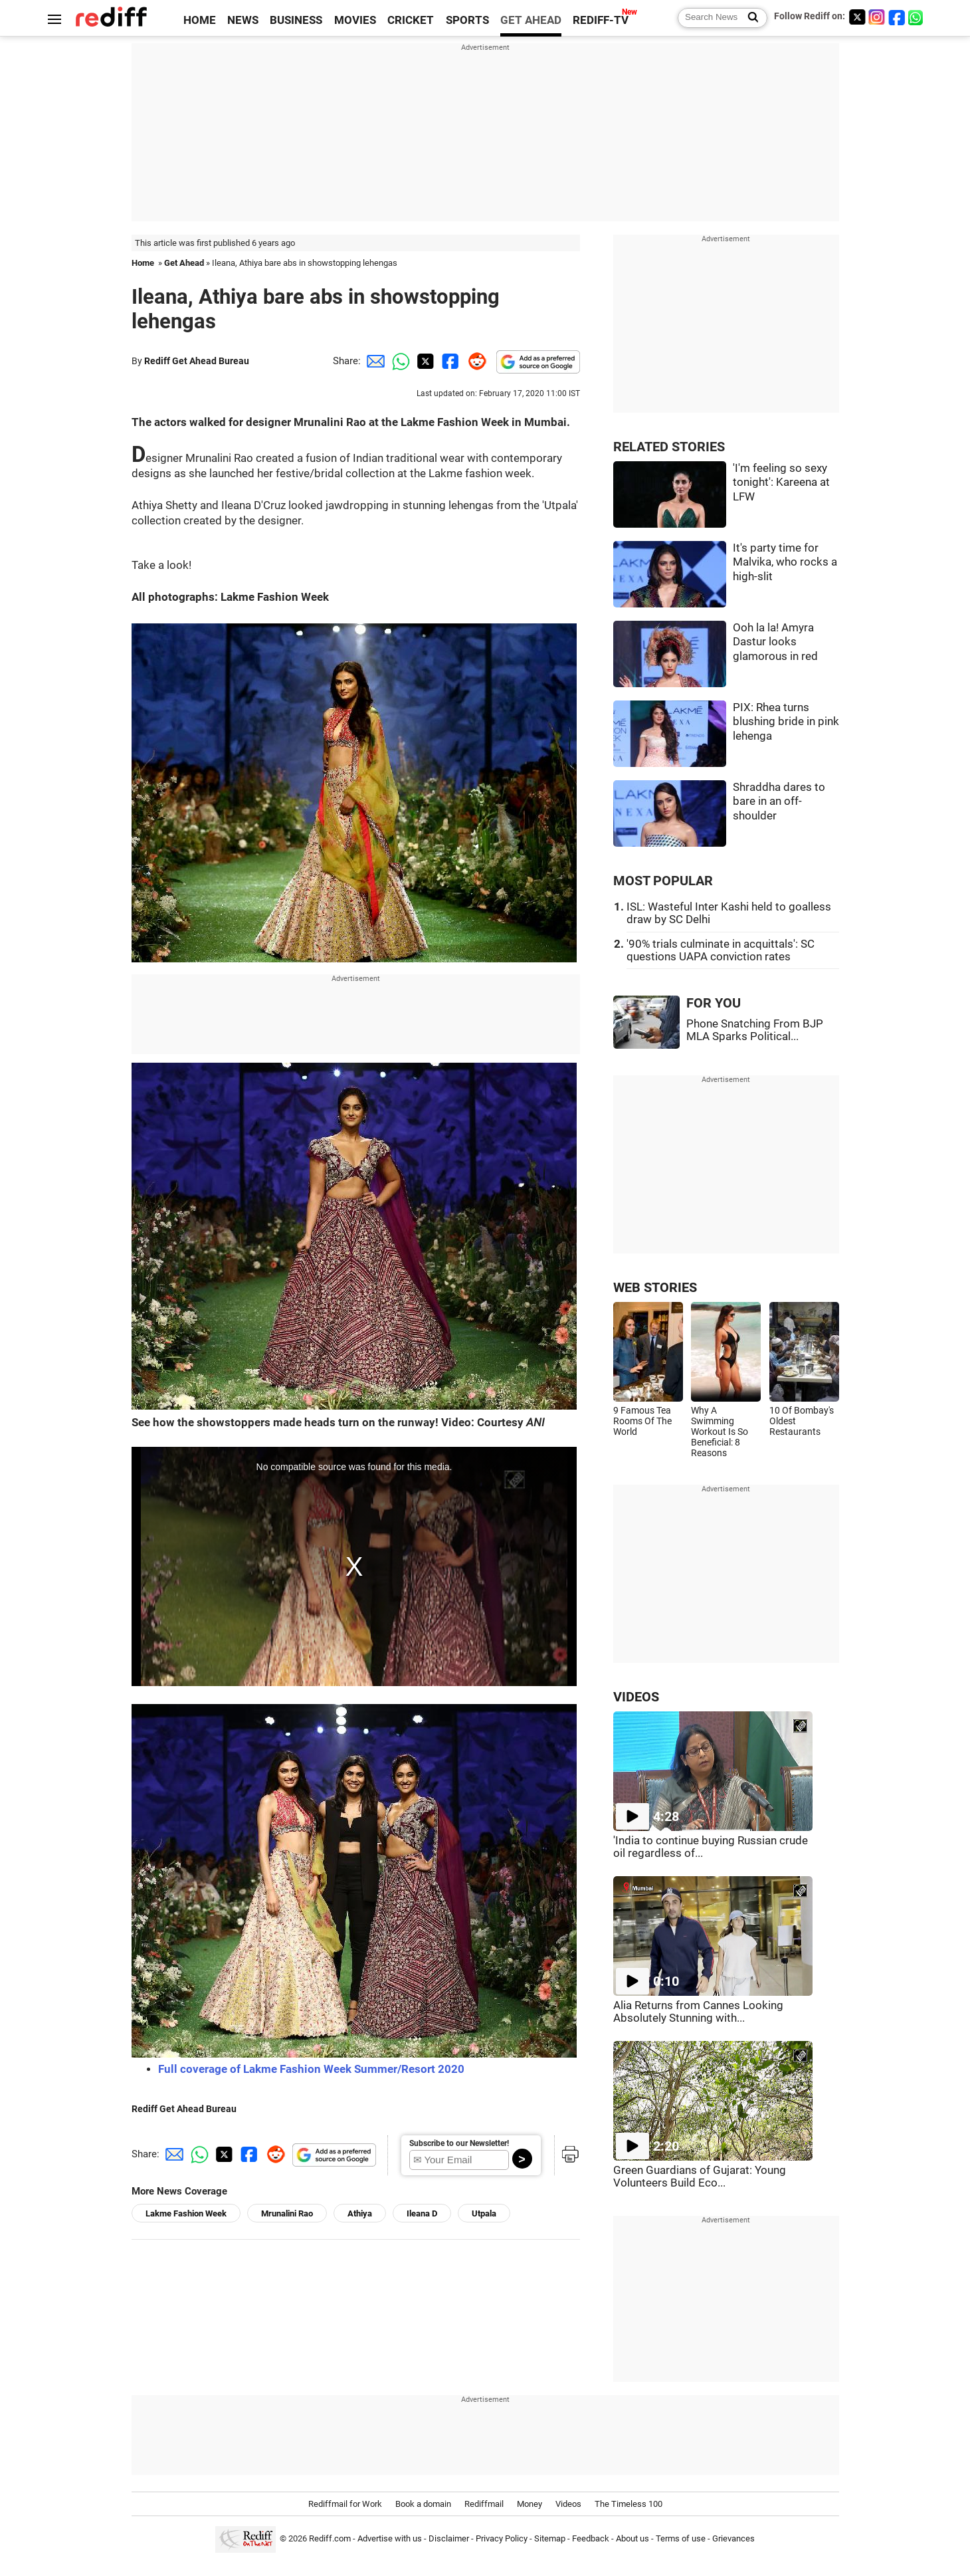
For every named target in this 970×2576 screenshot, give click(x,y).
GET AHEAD (530, 20)
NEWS (242, 20)
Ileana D (422, 2213)
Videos (568, 2504)
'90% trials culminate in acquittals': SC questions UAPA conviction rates (721, 950)
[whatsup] (917, 17)
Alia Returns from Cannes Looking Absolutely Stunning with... (698, 2011)
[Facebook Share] (449, 361)
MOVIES (355, 20)
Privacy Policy (502, 2538)
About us (632, 2538)
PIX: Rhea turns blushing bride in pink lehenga (786, 721)
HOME (199, 20)
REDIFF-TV (601, 20)
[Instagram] (877, 17)
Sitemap (549, 2538)
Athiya (359, 2213)
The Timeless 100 (628, 2504)
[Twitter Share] (423, 361)
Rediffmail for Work (345, 2504)
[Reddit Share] (474, 361)
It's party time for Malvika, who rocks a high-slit (785, 562)
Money (529, 2504)
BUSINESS (296, 20)
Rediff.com (330, 2538)
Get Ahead (184, 263)
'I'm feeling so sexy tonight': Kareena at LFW (781, 482)
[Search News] (749, 18)
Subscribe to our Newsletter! (459, 2143)
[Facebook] (897, 17)
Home (143, 263)
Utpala (484, 2213)
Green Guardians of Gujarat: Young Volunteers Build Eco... (699, 2176)
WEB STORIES (655, 1287)
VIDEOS (636, 1697)
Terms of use (681, 2538)
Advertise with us (389, 2538)
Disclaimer (449, 2538)
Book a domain (423, 2504)
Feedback (590, 2538)
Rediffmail (484, 2504)
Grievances (733, 2538)
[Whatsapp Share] (398, 361)
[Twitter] (857, 17)
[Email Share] (373, 361)
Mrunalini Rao (287, 2213)
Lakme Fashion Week (186, 2213)
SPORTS (467, 20)
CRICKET (410, 20)
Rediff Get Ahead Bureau (196, 361)
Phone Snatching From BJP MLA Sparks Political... (754, 1030)
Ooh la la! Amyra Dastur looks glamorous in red (775, 642)
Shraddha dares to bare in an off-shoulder (779, 801)
